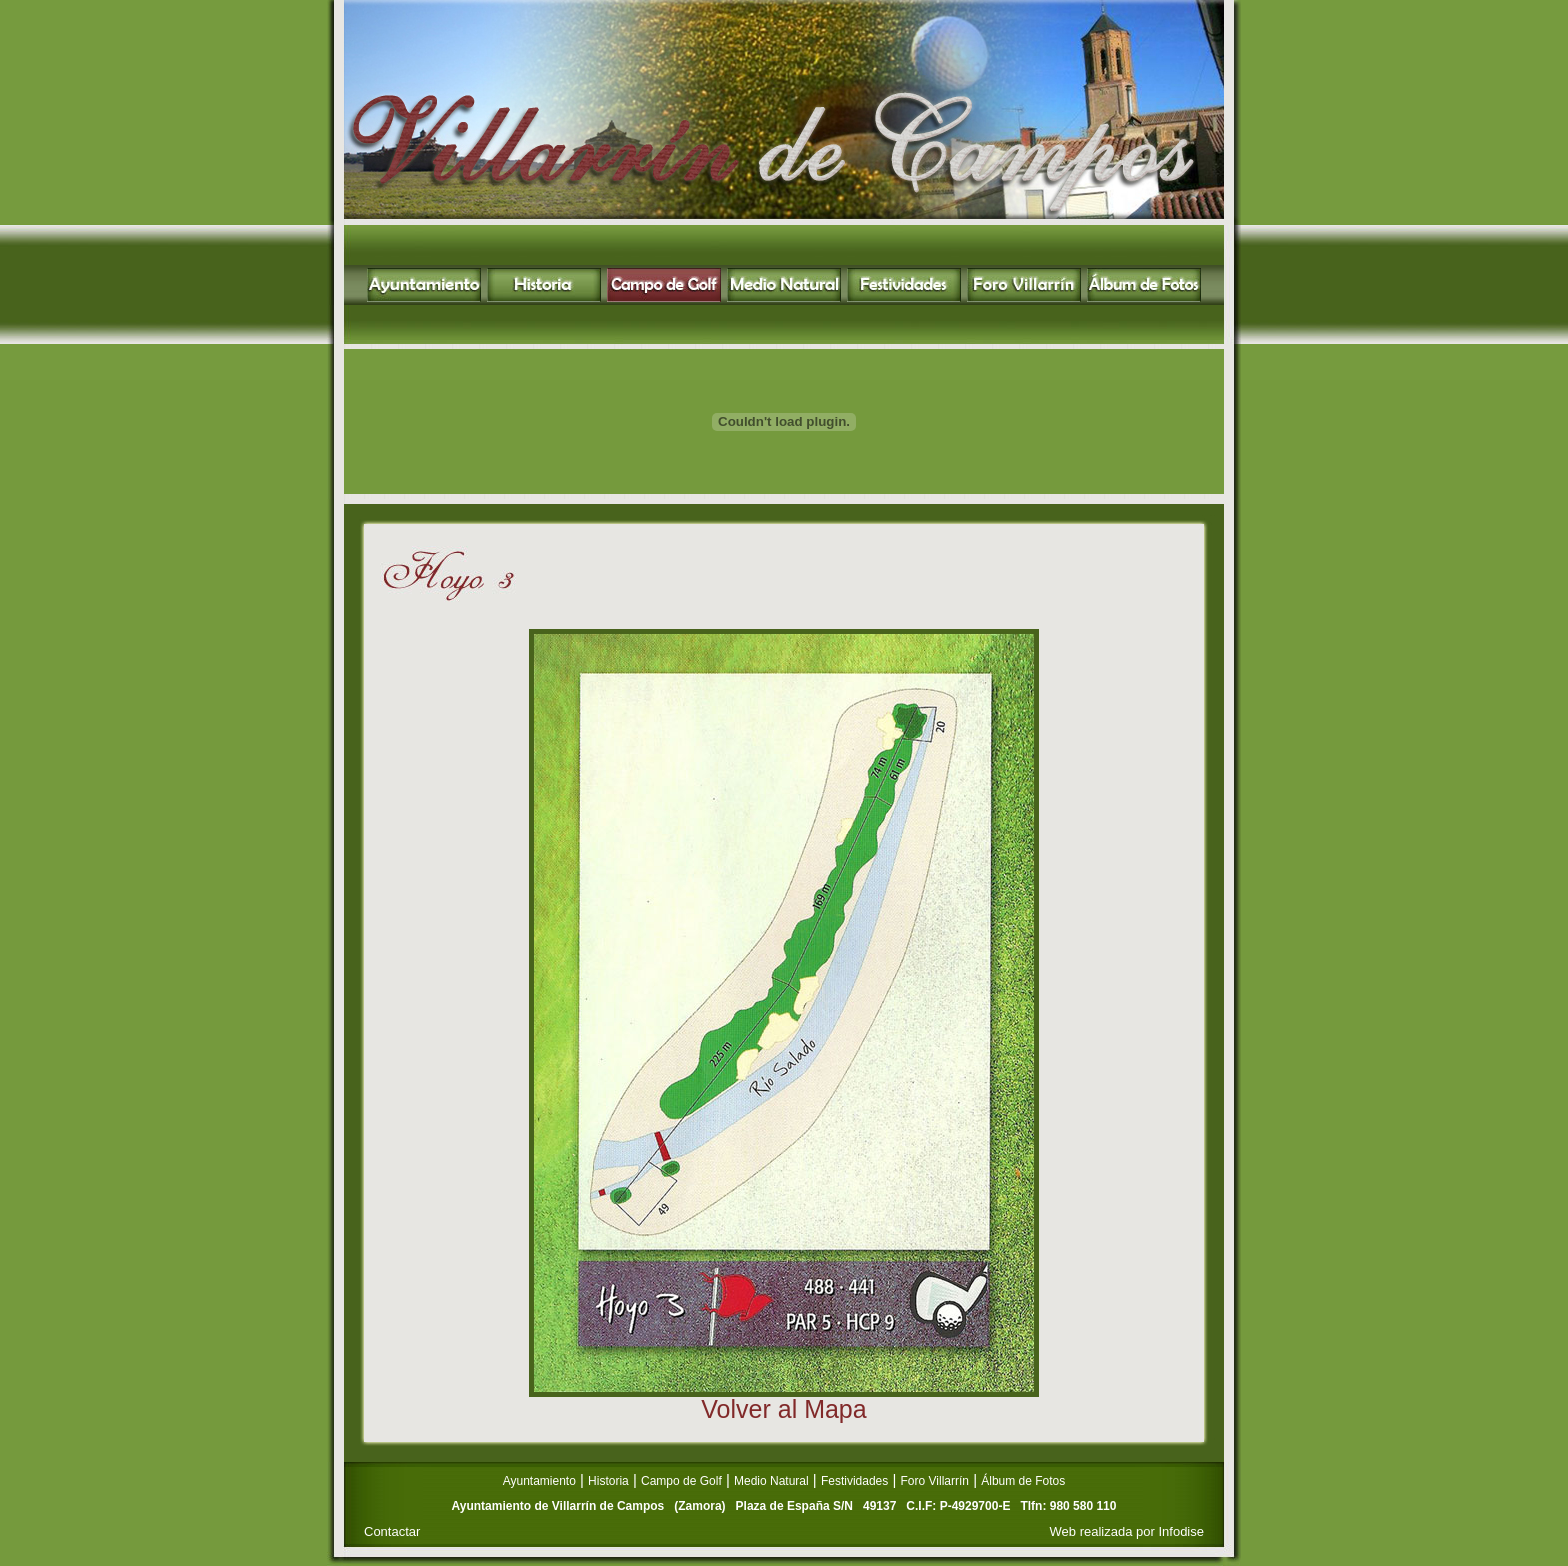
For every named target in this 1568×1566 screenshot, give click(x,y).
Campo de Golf (681, 1481)
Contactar (392, 1531)
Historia (608, 1481)
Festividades (854, 1481)
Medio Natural (771, 1481)
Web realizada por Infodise (1127, 1531)
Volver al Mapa (783, 1409)
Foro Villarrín (935, 1481)
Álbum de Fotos (1023, 1481)
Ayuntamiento (539, 1481)
